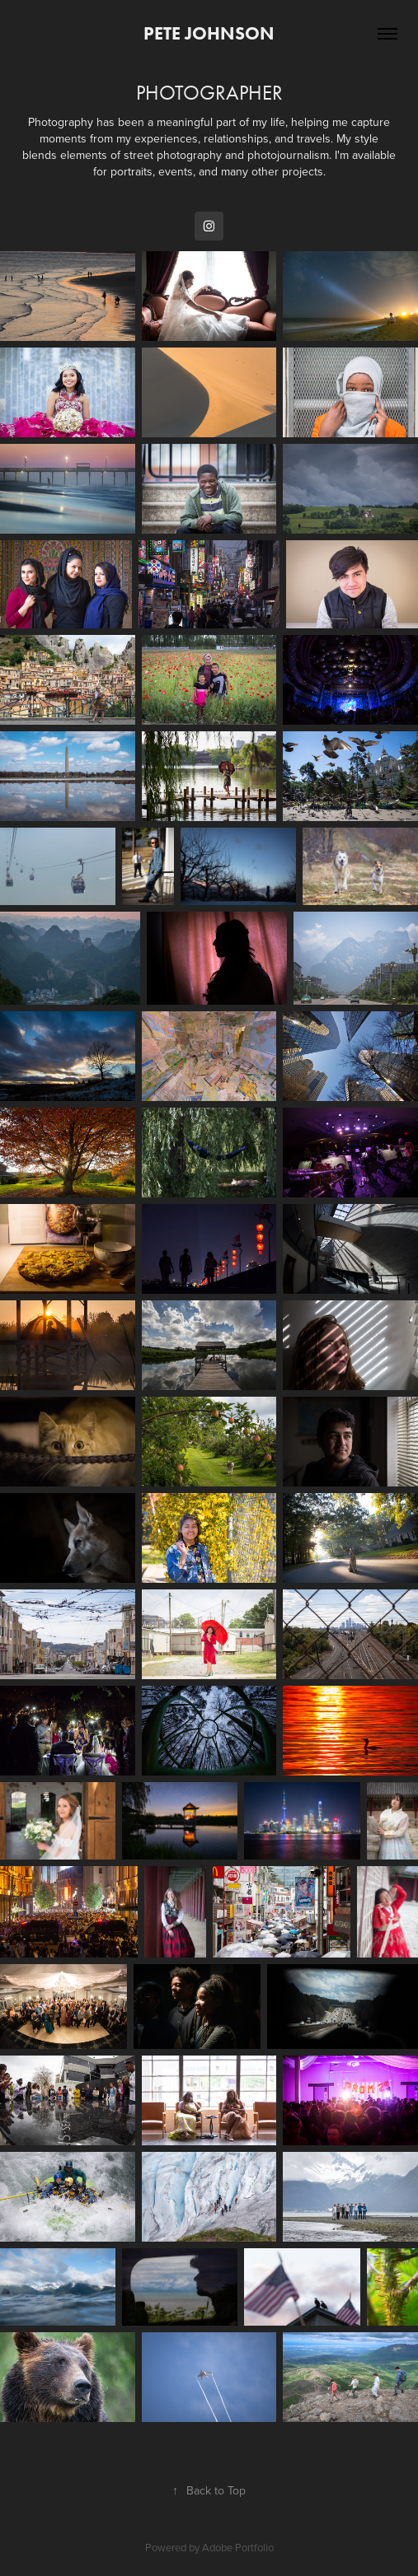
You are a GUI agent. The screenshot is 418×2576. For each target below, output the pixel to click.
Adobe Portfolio (238, 2547)
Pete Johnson (209, 33)
